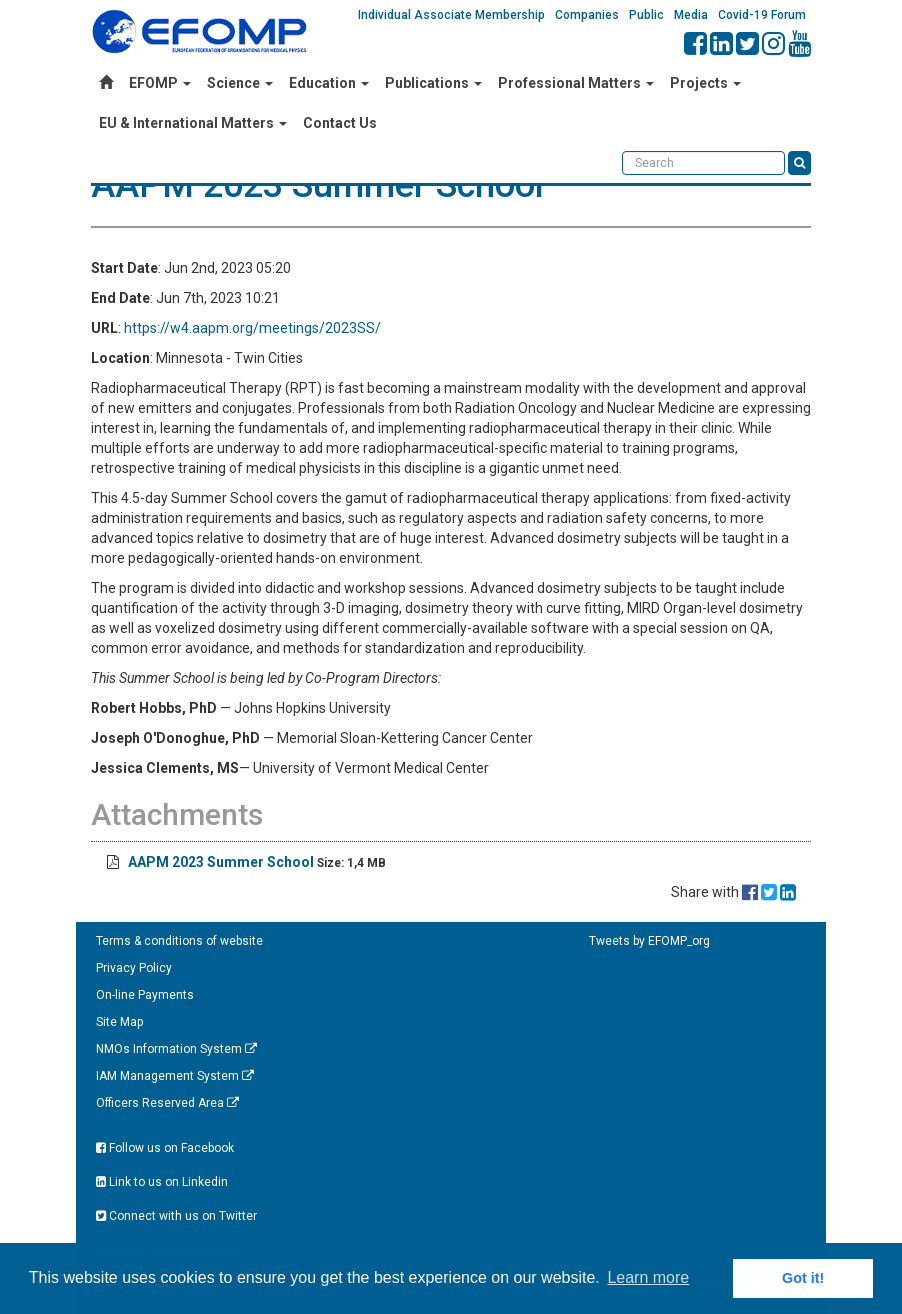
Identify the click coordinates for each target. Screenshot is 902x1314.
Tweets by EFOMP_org (649, 941)
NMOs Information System (176, 1049)
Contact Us (340, 123)
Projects (705, 83)
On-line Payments (145, 995)
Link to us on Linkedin (162, 1182)
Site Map (119, 1022)
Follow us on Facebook (165, 1148)
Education (329, 83)
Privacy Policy (134, 968)
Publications (433, 83)
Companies (587, 15)
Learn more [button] (648, 1277)
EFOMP (160, 83)
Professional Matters (576, 83)
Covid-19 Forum (762, 15)
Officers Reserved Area (167, 1103)
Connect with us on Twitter (176, 1216)
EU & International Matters (193, 123)
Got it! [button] (803, 1278)
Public (646, 15)
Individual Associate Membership (451, 15)
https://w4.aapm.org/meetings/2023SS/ (252, 328)
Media (691, 15)
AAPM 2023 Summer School (222, 862)
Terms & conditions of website (179, 941)
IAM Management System (175, 1076)
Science (240, 83)
